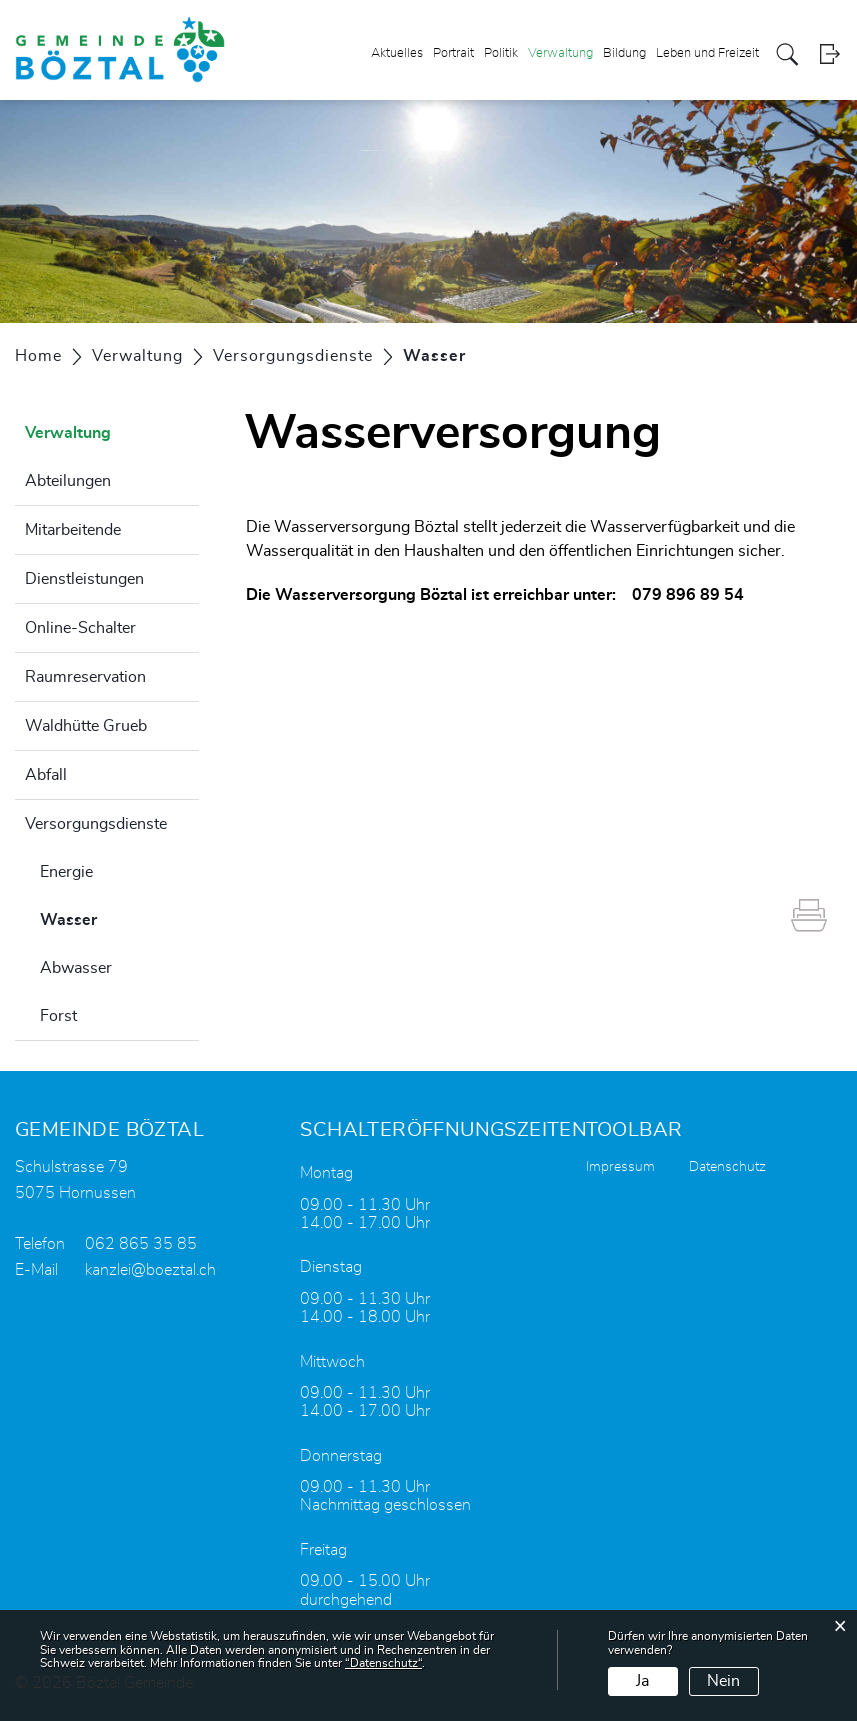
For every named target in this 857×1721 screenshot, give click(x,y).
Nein (723, 1681)
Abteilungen (68, 481)
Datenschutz (727, 1167)
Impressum (620, 1167)
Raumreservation (85, 677)
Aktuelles (397, 53)
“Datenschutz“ (383, 1663)
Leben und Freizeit (707, 53)
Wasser (118, 917)
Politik (501, 53)
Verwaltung (560, 53)
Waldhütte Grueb (86, 726)
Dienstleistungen (84, 579)
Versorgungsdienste (96, 824)
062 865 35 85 (141, 1244)
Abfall (46, 775)
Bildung (624, 53)
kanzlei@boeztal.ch (150, 1270)
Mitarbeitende (73, 530)
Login (829, 54)
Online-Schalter (80, 628)
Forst (58, 1016)
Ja (642, 1681)
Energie (66, 872)
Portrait (453, 53)
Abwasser (76, 968)
